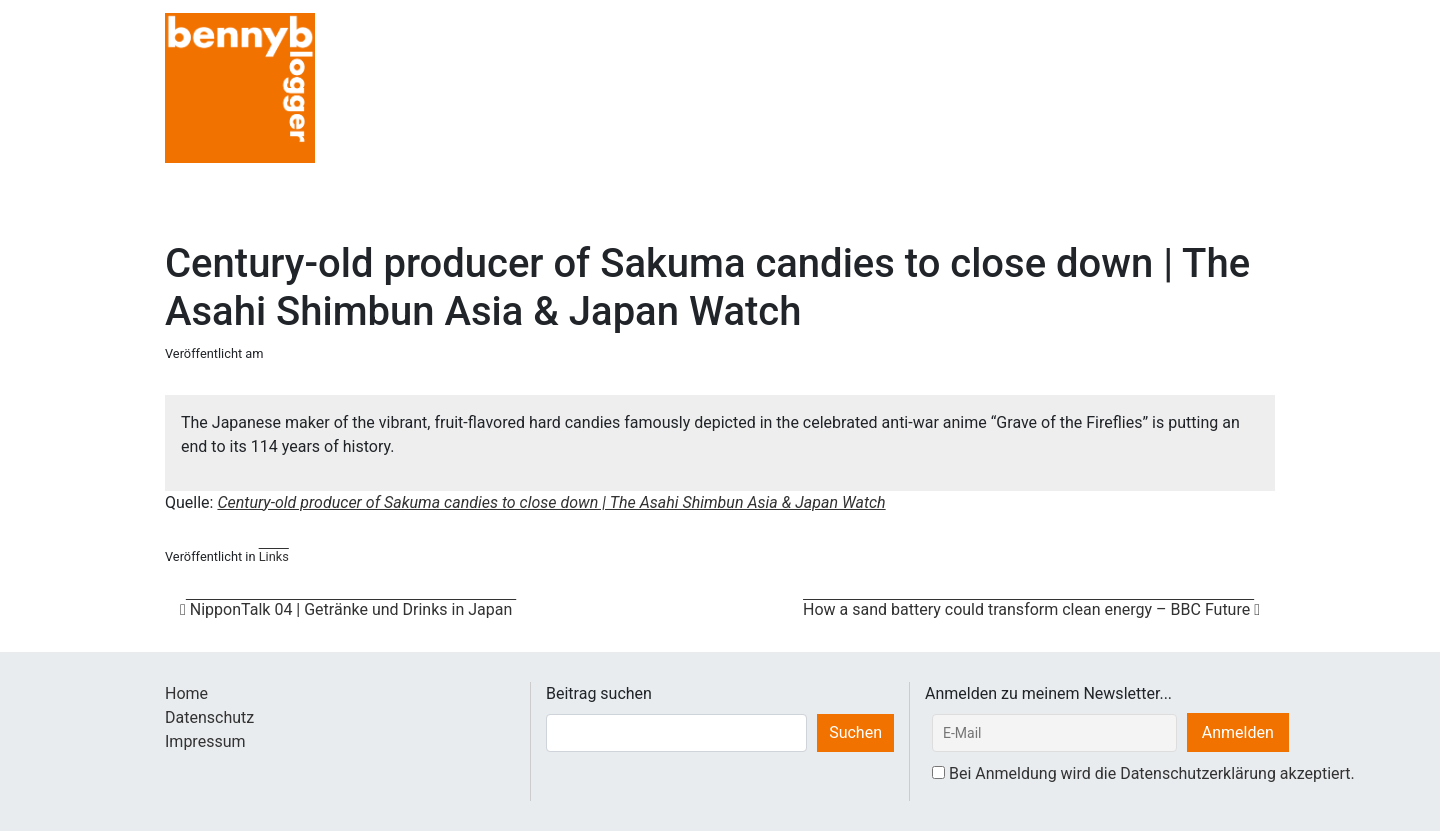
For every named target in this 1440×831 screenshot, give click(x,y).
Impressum (205, 741)
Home (186, 693)
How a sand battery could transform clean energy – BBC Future (1031, 609)
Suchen (855, 732)
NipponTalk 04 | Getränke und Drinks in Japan (348, 609)
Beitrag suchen (599, 693)
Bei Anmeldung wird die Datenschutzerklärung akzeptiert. (1152, 773)
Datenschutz (209, 717)
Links (274, 556)
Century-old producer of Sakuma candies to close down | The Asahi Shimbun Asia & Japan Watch (551, 502)
